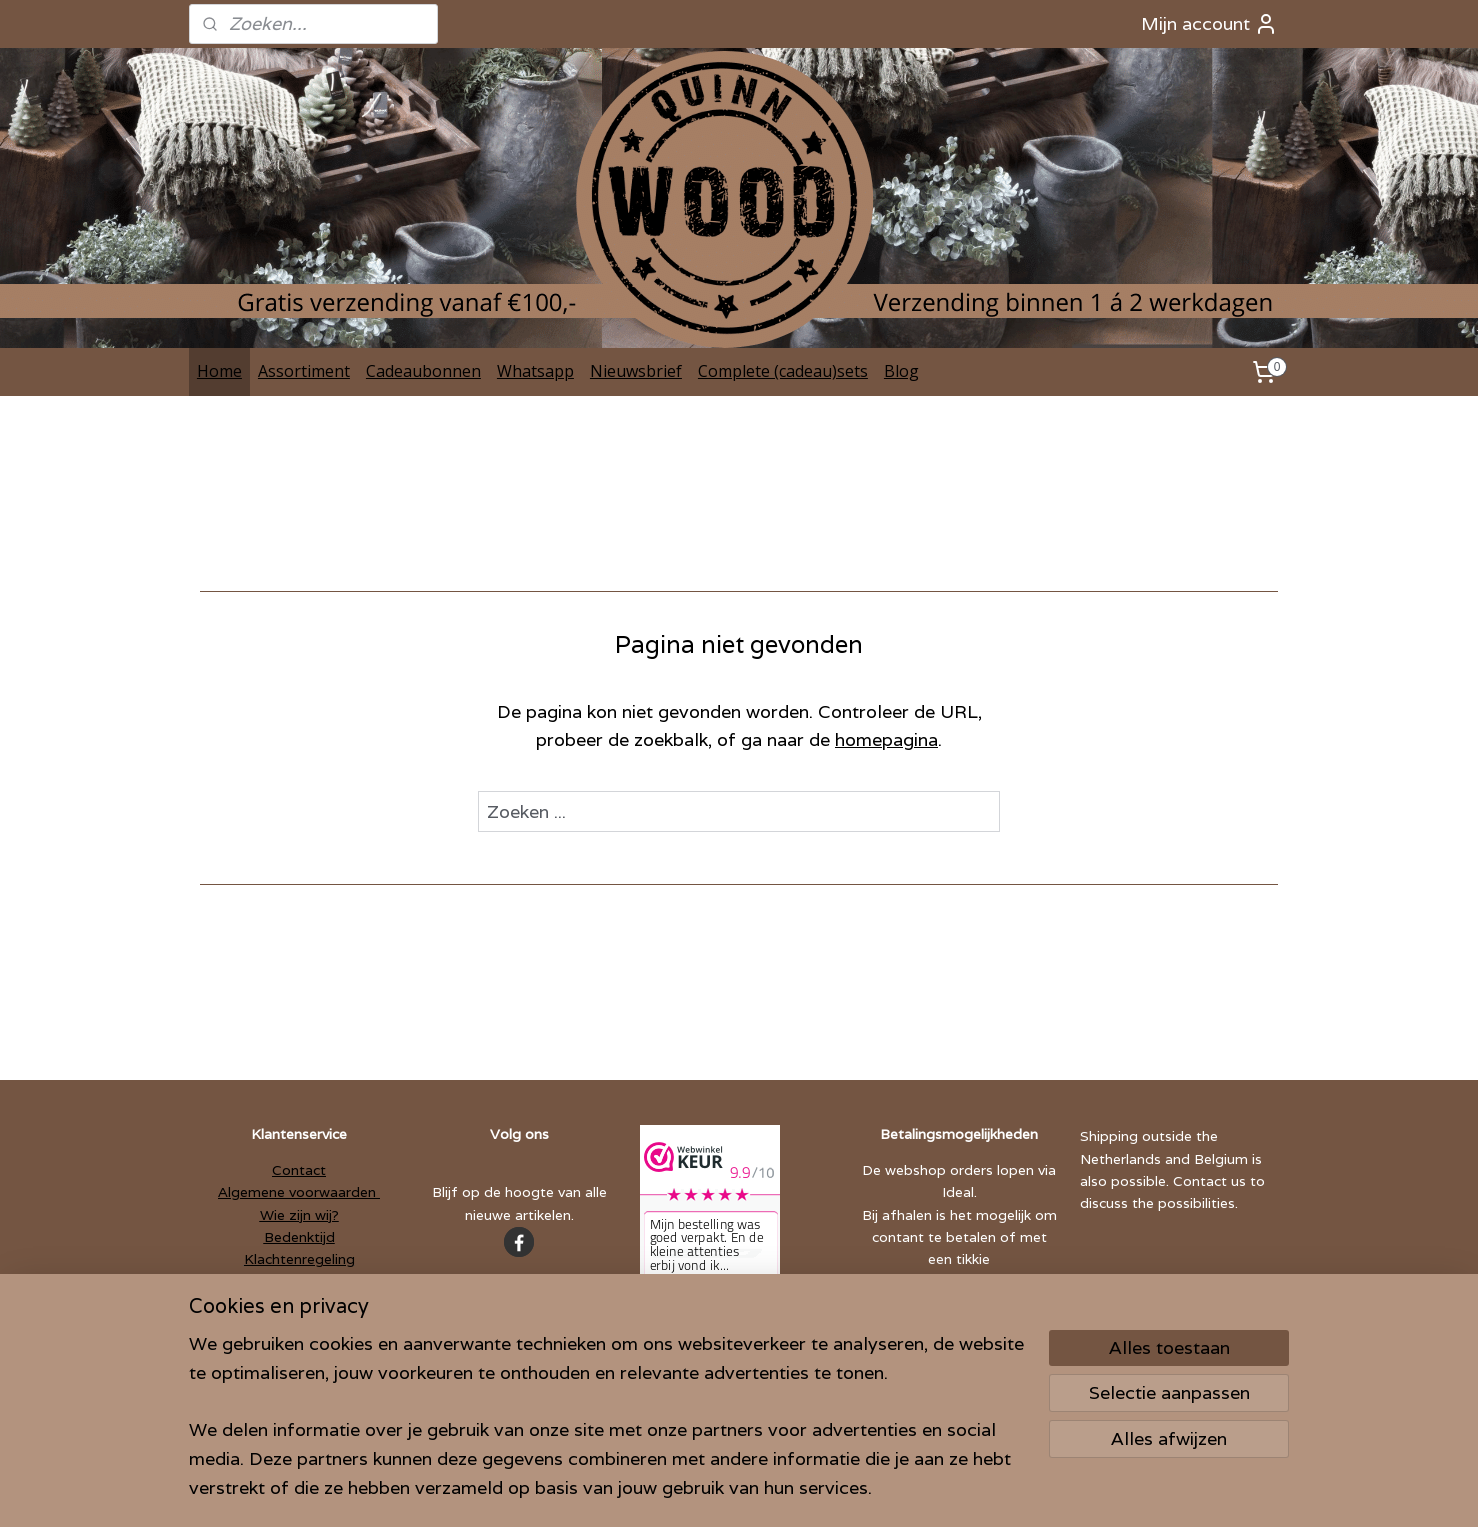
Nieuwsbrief (636, 371)
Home (219, 371)
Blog (901, 371)
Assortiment (304, 371)
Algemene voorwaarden (299, 1192)
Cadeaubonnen (423, 371)
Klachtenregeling (299, 1259)
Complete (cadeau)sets (783, 371)
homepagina (886, 739)
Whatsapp (535, 371)
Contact (299, 1170)
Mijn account (1209, 24)
